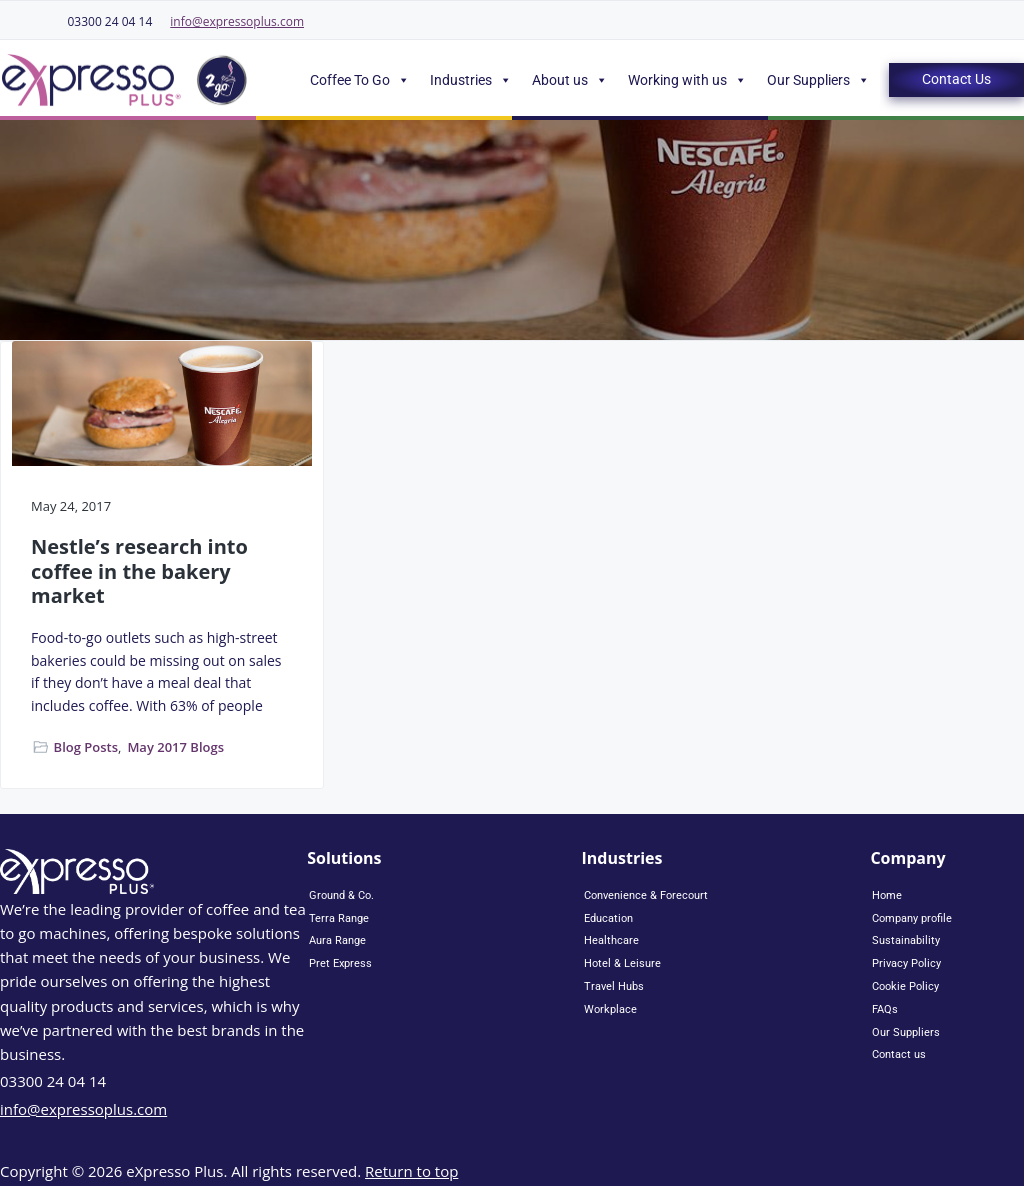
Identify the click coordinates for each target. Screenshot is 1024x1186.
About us (570, 80)
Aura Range (337, 940)
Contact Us (956, 79)
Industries (471, 80)
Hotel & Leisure (622, 963)
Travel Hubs (614, 986)
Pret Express (340, 963)
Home (887, 895)
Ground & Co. (341, 895)
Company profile (912, 918)
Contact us (899, 1054)
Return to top (411, 1171)
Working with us (687, 80)
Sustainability (906, 940)
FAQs (885, 1009)
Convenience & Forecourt (646, 895)
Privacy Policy (906, 963)
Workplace (610, 1009)
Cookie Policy (905, 986)
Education (608, 918)
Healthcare (611, 940)
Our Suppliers (818, 80)
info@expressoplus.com (237, 21)
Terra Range (339, 918)
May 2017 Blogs (175, 747)
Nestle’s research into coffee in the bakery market (139, 572)
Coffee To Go (360, 80)
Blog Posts (86, 747)
